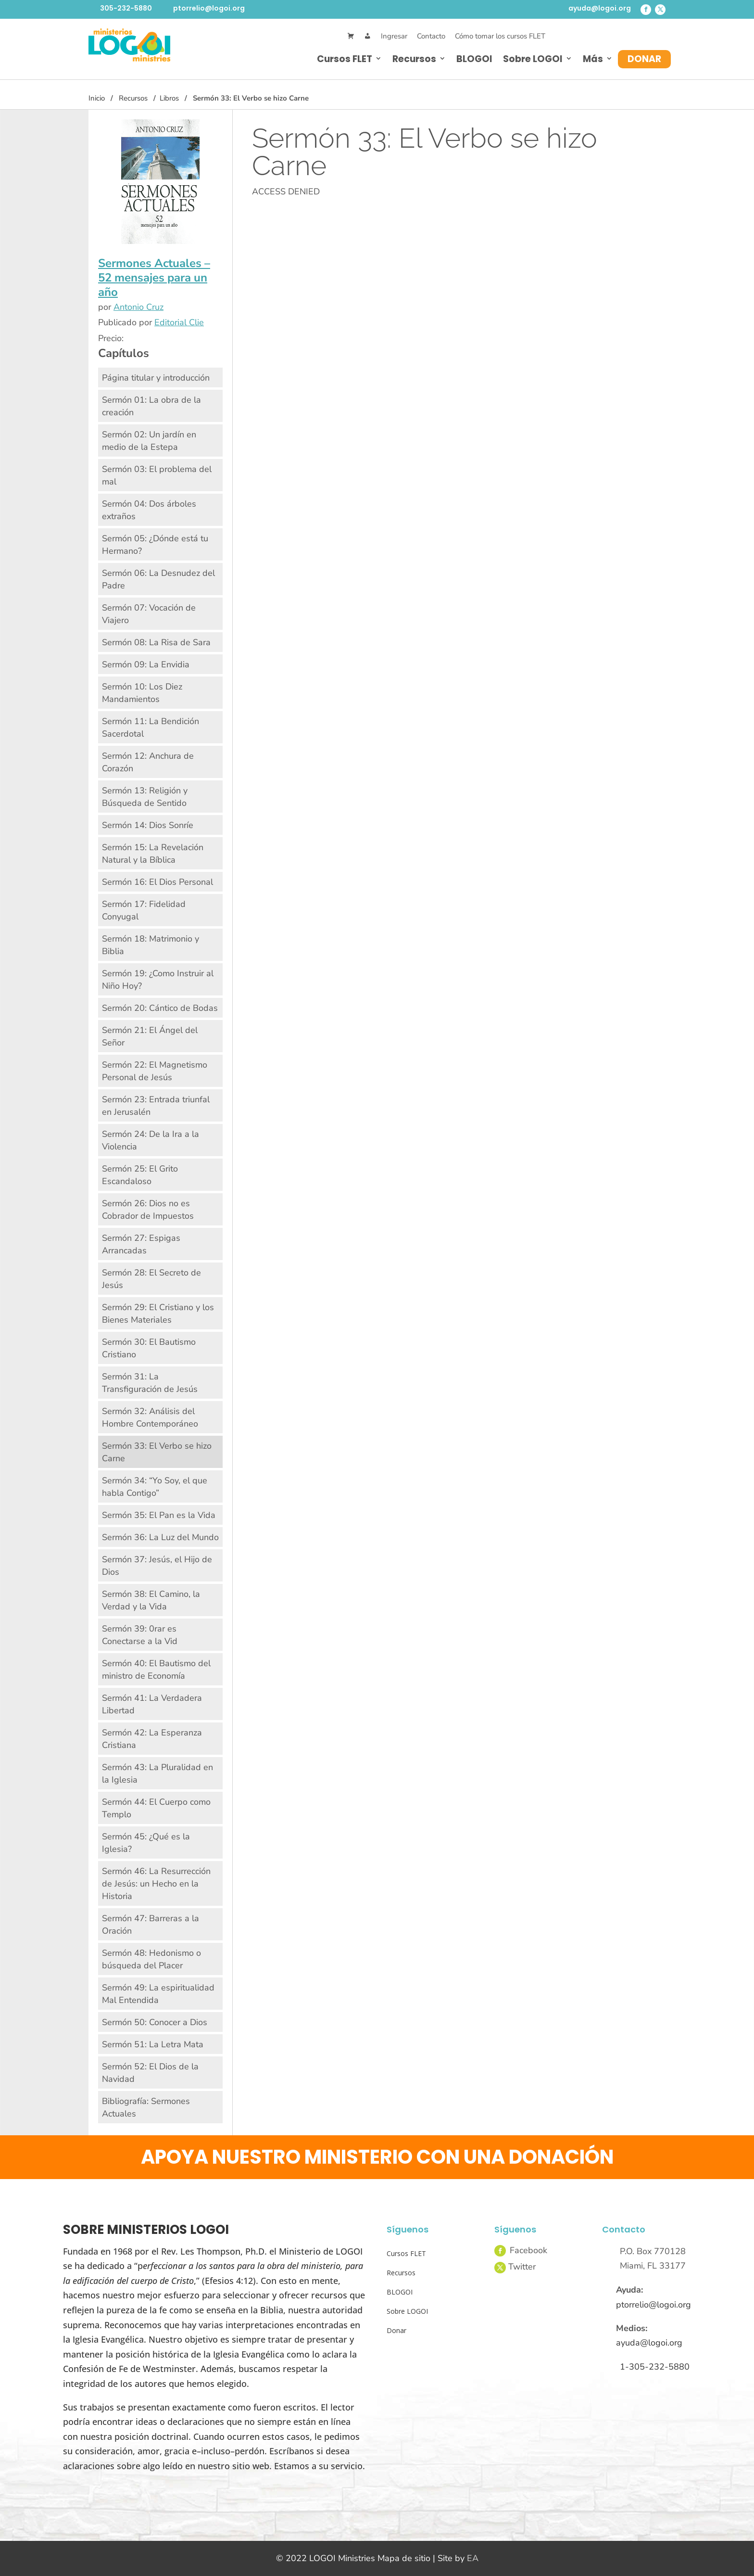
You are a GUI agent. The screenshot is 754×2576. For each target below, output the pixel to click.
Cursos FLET (344, 58)
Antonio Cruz (138, 307)
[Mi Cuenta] (367, 36)
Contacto (431, 36)
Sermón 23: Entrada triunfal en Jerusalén (156, 1106)
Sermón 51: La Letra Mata (152, 2044)
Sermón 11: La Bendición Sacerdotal (150, 727)
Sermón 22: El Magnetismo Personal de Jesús (154, 1071)
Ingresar (394, 36)
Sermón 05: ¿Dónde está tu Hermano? (155, 545)
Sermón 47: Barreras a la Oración (150, 1925)
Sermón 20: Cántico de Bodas (160, 1008)
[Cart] (350, 36)
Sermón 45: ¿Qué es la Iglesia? (146, 1843)
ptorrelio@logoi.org (209, 8)
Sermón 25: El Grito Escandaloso (140, 1175)
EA (472, 2558)
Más (593, 58)
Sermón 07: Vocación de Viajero (149, 614)
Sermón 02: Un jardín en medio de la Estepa (149, 441)
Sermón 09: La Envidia (145, 664)
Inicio (96, 98)
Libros (169, 98)
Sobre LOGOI (533, 58)
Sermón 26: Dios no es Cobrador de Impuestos (148, 1210)
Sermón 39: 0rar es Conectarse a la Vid (139, 1635)
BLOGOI (474, 58)
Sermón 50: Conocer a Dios (154, 2022)
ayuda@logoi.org (599, 8)
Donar (644, 58)
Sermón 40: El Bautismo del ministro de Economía (156, 1670)
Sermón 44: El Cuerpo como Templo (156, 1808)
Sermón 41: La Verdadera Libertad (152, 1704)
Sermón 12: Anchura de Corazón (148, 762)
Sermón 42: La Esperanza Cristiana (152, 1739)
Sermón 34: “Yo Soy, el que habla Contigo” (154, 1487)
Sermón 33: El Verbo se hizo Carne (157, 1452)
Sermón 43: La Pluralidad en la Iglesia (157, 1773)
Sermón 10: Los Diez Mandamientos (142, 693)
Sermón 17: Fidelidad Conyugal (144, 910)
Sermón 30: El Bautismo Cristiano (149, 1348)
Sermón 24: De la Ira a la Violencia (150, 1140)
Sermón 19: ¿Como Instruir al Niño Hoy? (158, 980)
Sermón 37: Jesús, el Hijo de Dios (157, 1566)
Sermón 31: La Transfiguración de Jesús (150, 1383)
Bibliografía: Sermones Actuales (146, 2107)
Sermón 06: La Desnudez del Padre (158, 579)
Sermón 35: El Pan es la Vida (158, 1515)
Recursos (414, 58)
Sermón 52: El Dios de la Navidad (150, 2073)
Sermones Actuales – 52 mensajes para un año (154, 277)
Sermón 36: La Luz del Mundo (160, 1537)
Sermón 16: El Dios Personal (157, 882)
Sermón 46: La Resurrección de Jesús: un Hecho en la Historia (156, 1883)
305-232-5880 (126, 8)
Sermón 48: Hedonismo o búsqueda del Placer (151, 1959)
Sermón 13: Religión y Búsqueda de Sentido (145, 797)
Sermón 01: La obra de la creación (151, 406)
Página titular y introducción (156, 377)
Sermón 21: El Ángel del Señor (150, 1036)
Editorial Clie (179, 322)
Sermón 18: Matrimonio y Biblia (150, 945)
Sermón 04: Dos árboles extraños (149, 510)
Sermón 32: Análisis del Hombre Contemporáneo (150, 1417)
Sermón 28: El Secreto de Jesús (151, 1279)
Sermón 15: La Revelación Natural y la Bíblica (152, 854)
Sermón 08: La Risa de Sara (156, 642)
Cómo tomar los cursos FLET (500, 36)
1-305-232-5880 (655, 2366)
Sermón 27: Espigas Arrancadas (141, 1244)
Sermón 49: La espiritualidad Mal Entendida (158, 1994)
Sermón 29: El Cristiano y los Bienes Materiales (158, 1313)
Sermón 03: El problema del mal (157, 475)
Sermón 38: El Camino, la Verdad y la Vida (151, 1600)
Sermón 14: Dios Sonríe (147, 825)
